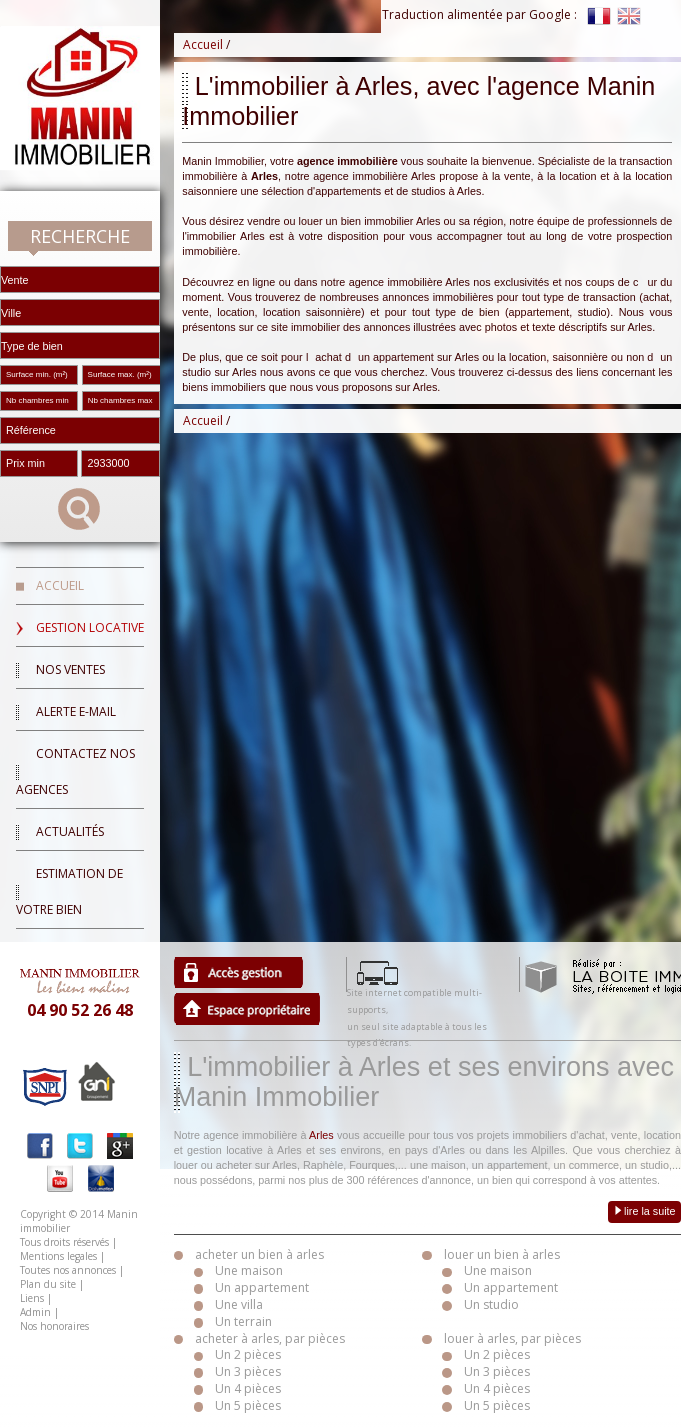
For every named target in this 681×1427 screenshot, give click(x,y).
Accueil (60, 585)
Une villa (239, 1304)
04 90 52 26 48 (80, 1010)
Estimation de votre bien (69, 891)
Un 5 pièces (248, 1405)
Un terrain (243, 1321)
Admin (35, 1312)
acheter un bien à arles (259, 1254)
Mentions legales (58, 1256)
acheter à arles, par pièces (270, 1338)
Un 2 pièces (248, 1354)
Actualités (70, 831)
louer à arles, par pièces (512, 1338)
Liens (32, 1298)
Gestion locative (90, 627)
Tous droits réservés (64, 1242)
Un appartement (262, 1287)
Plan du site (48, 1284)
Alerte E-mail (76, 711)
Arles (321, 1135)
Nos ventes (70, 669)
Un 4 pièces (248, 1388)
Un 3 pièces (248, 1371)
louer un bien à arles (502, 1254)
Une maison (249, 1270)
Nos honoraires (54, 1326)
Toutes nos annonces (68, 1270)
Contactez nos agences (75, 771)
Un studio (491, 1304)
